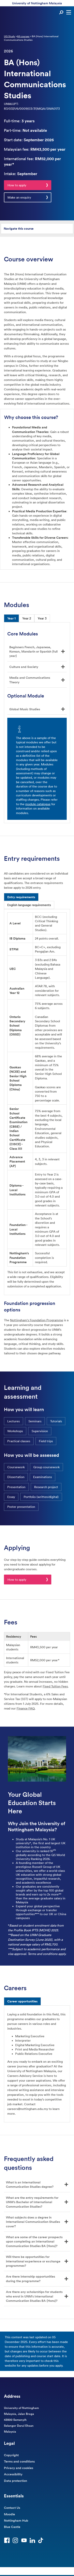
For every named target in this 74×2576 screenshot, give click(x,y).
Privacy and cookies (18, 2468)
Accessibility (13, 2474)
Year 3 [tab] (42, 618)
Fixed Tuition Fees (55, 1686)
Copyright (11, 2455)
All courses (23, 36)
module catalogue (38, 804)
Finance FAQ (26, 1708)
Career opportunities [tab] (22, 2001)
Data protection (15, 2480)
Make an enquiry (19, 197)
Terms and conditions (19, 2461)
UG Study (9, 36)
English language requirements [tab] (29, 905)
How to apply (16, 185)
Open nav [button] (68, 12)
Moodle (9, 2514)
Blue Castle (12, 2527)
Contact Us (12, 2507)
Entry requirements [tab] (21, 897)
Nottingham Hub (16, 2520)
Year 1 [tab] (11, 618)
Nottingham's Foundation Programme (36, 1320)
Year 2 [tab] (26, 618)
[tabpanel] (37, 722)
